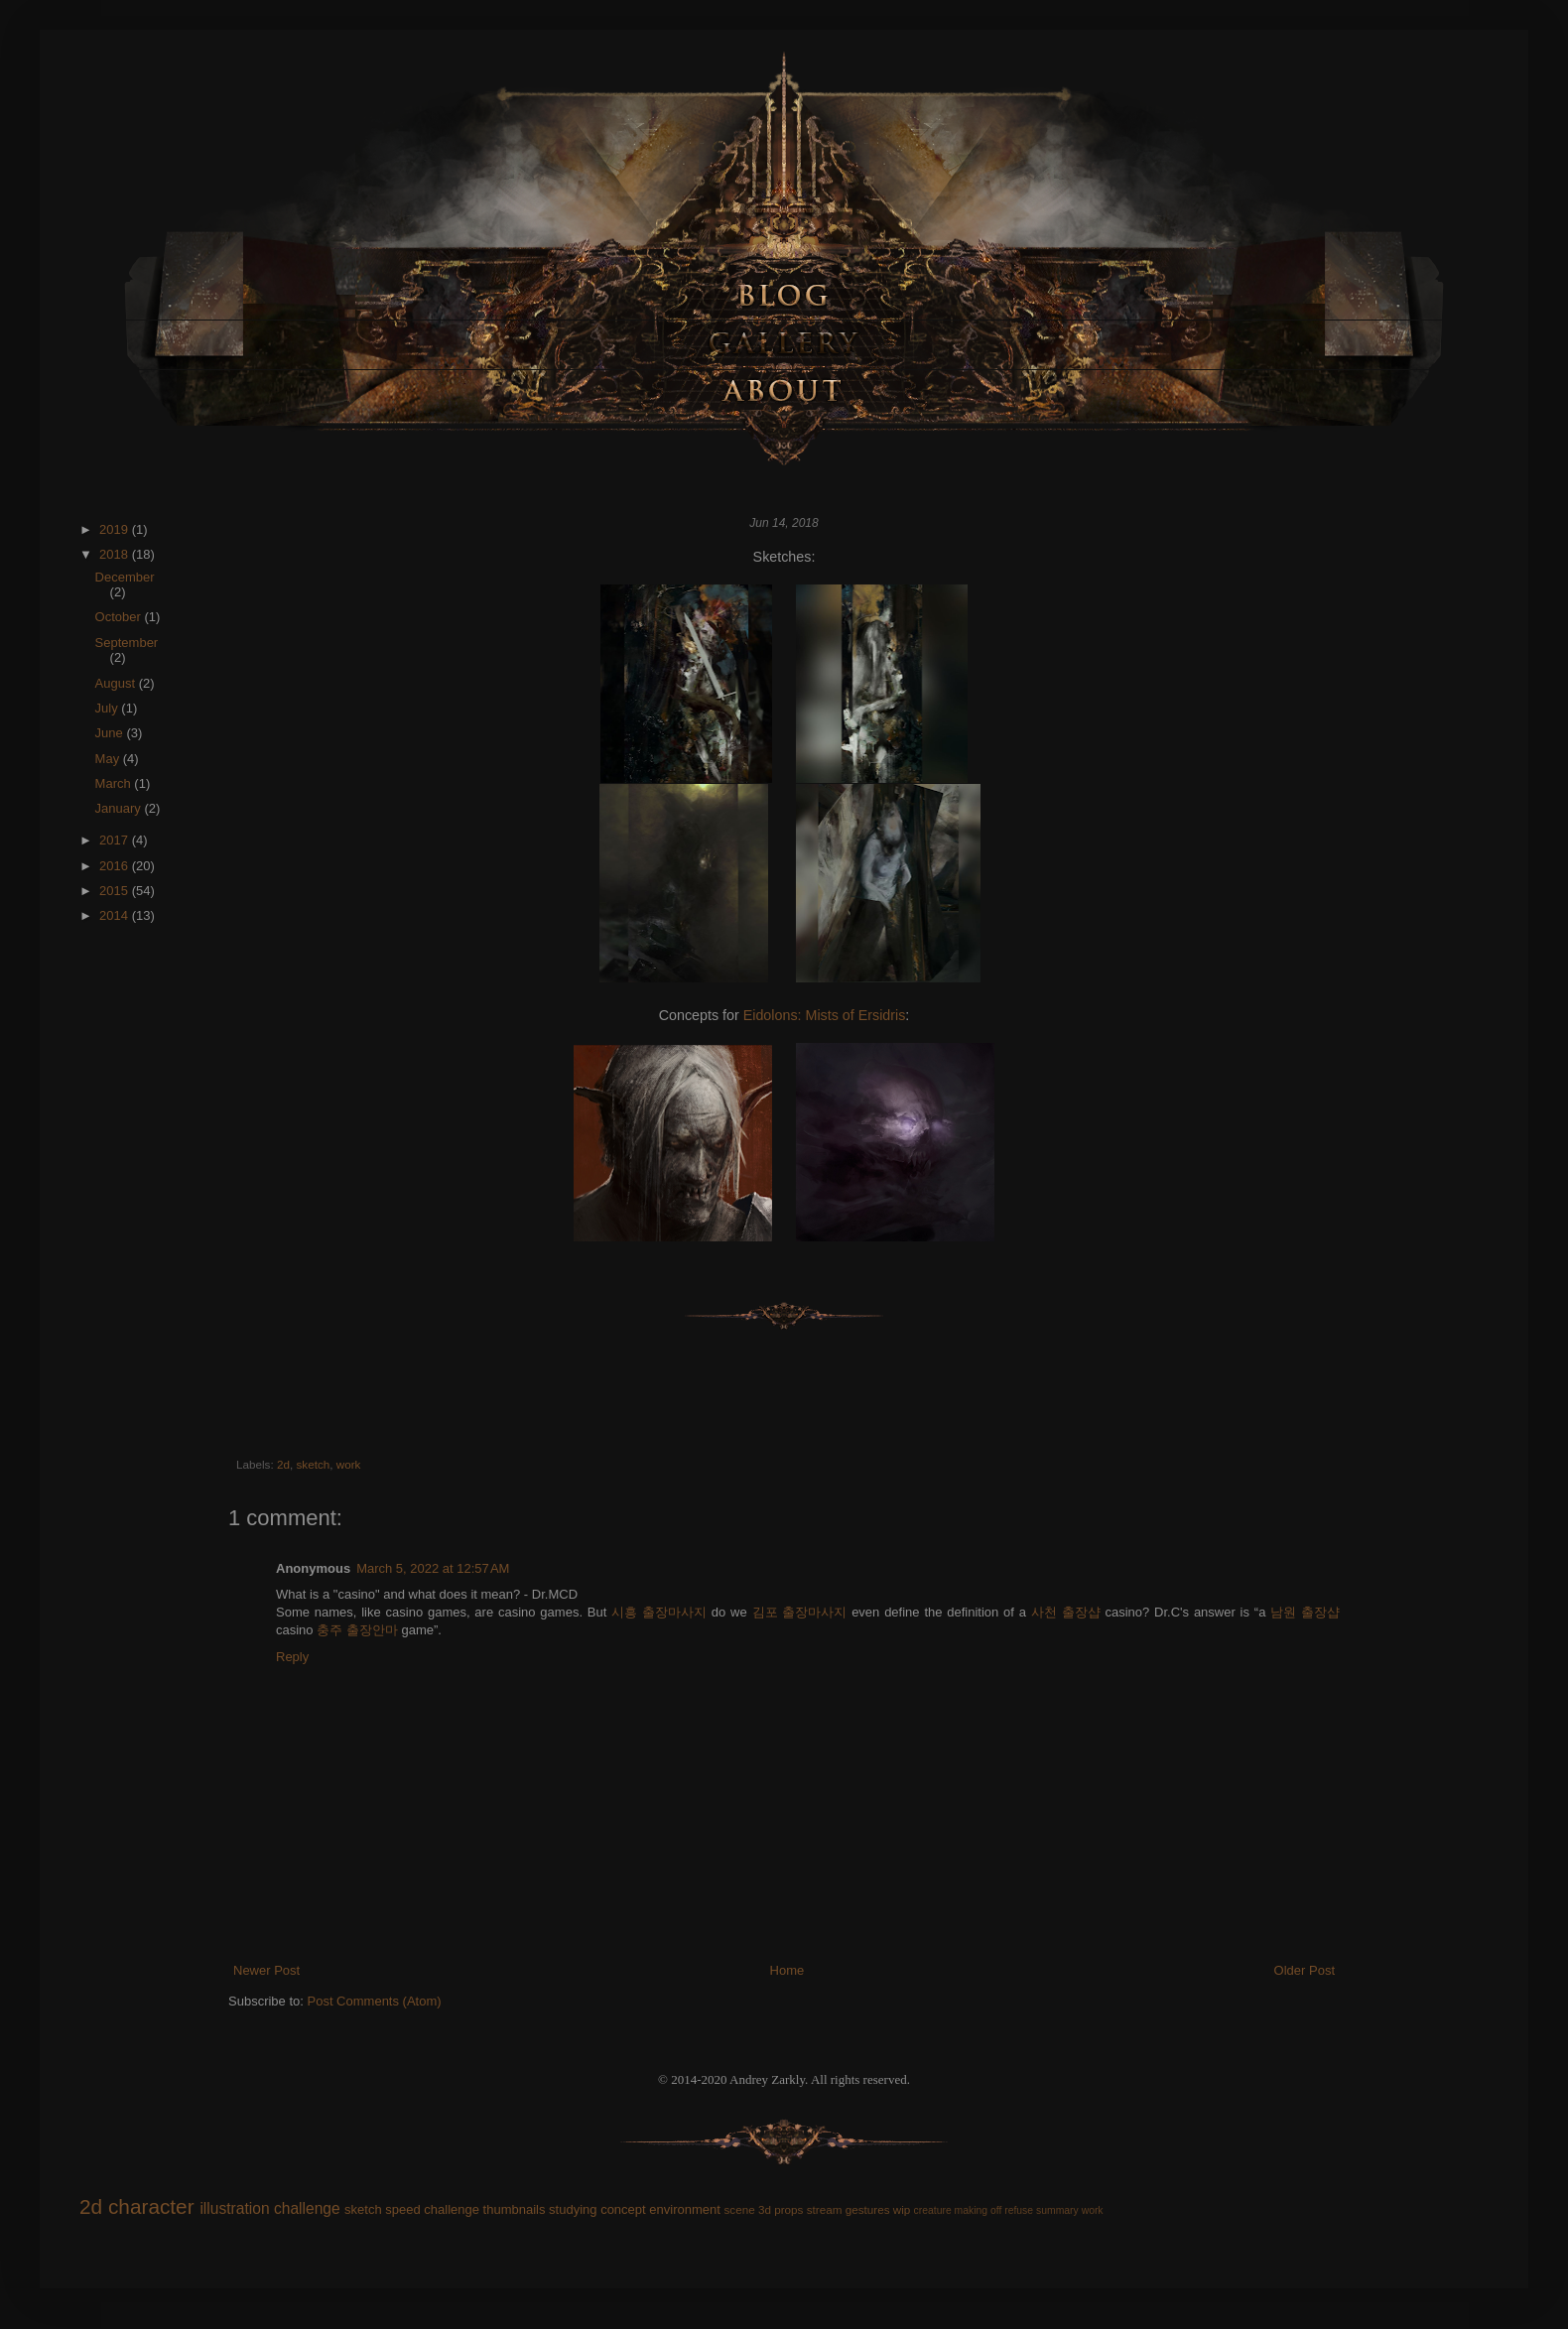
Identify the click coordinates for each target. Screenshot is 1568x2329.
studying (572, 2209)
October (120, 616)
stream (825, 2209)
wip (902, 2209)
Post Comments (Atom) (375, 2001)
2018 (115, 554)
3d (764, 2209)
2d (283, 1464)
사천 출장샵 (1066, 1612)
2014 (115, 915)
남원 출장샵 (1305, 1612)
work (348, 1464)
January (120, 808)
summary (1057, 2210)
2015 (115, 890)
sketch (312, 1464)
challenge (307, 2208)
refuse (1018, 2210)
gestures (868, 2209)
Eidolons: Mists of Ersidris (824, 1015)
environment (684, 2209)
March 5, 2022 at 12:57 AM (432, 1568)
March (115, 783)
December (125, 577)
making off (978, 2210)
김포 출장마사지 (800, 1612)
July (108, 708)
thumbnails (514, 2209)
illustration (234, 2208)
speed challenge (432, 2209)
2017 (115, 840)
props (788, 2209)
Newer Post (266, 1970)
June (111, 732)
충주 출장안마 (357, 1629)
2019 (115, 529)
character (151, 2206)
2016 (115, 865)
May (109, 758)
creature (933, 2210)
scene (738, 2209)
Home (787, 1970)
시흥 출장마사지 (659, 1612)
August (117, 683)
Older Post (1304, 1970)
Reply (292, 1656)
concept (623, 2209)
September (127, 642)
